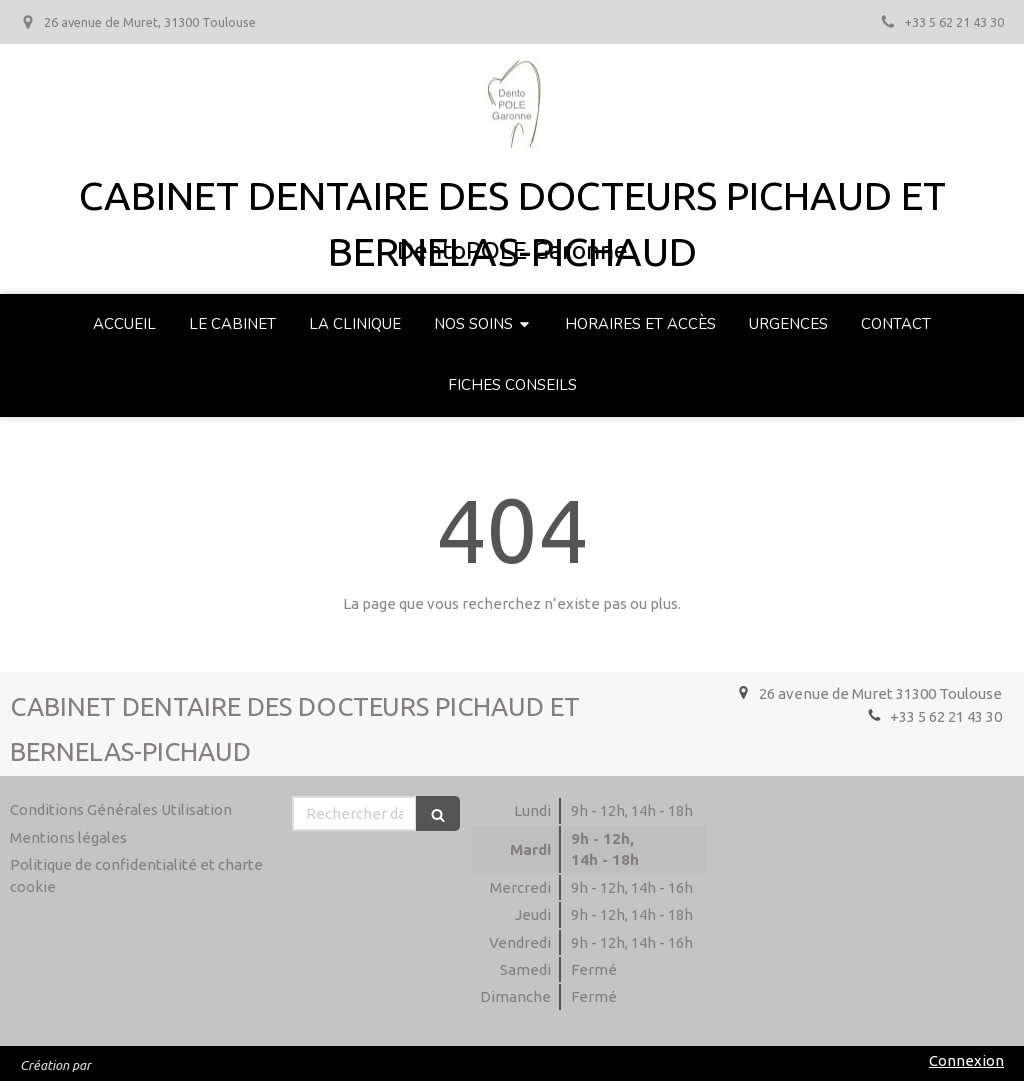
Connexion (966, 1060)
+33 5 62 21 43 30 (946, 716)
